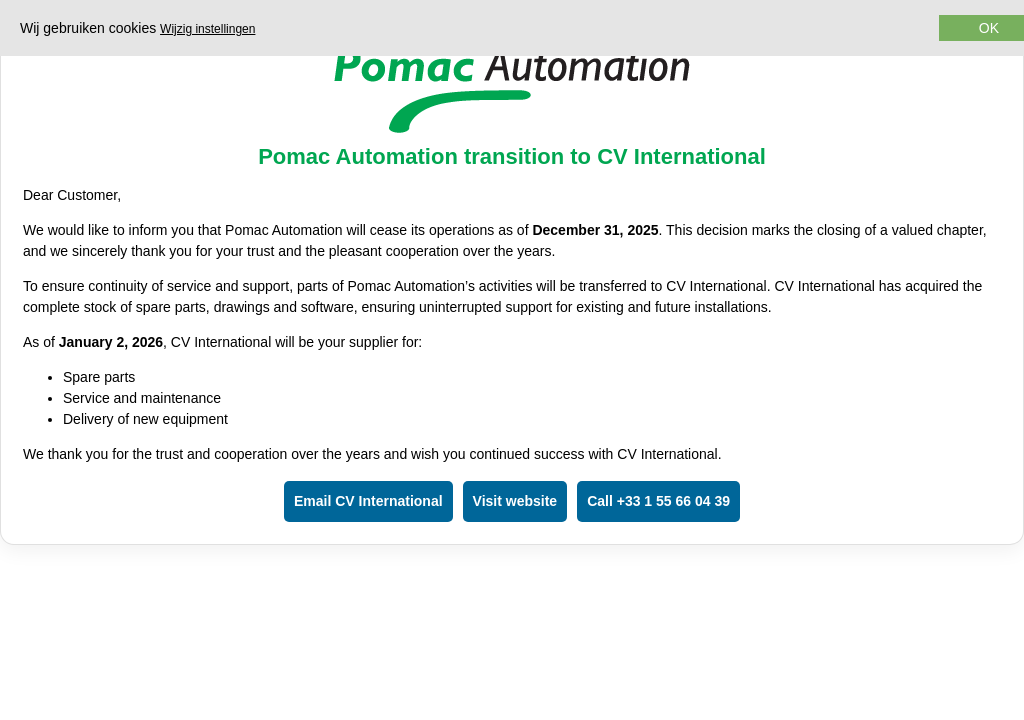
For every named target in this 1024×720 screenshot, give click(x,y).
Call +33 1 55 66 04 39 (658, 501)
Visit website (515, 501)
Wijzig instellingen (207, 29)
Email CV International (368, 501)
